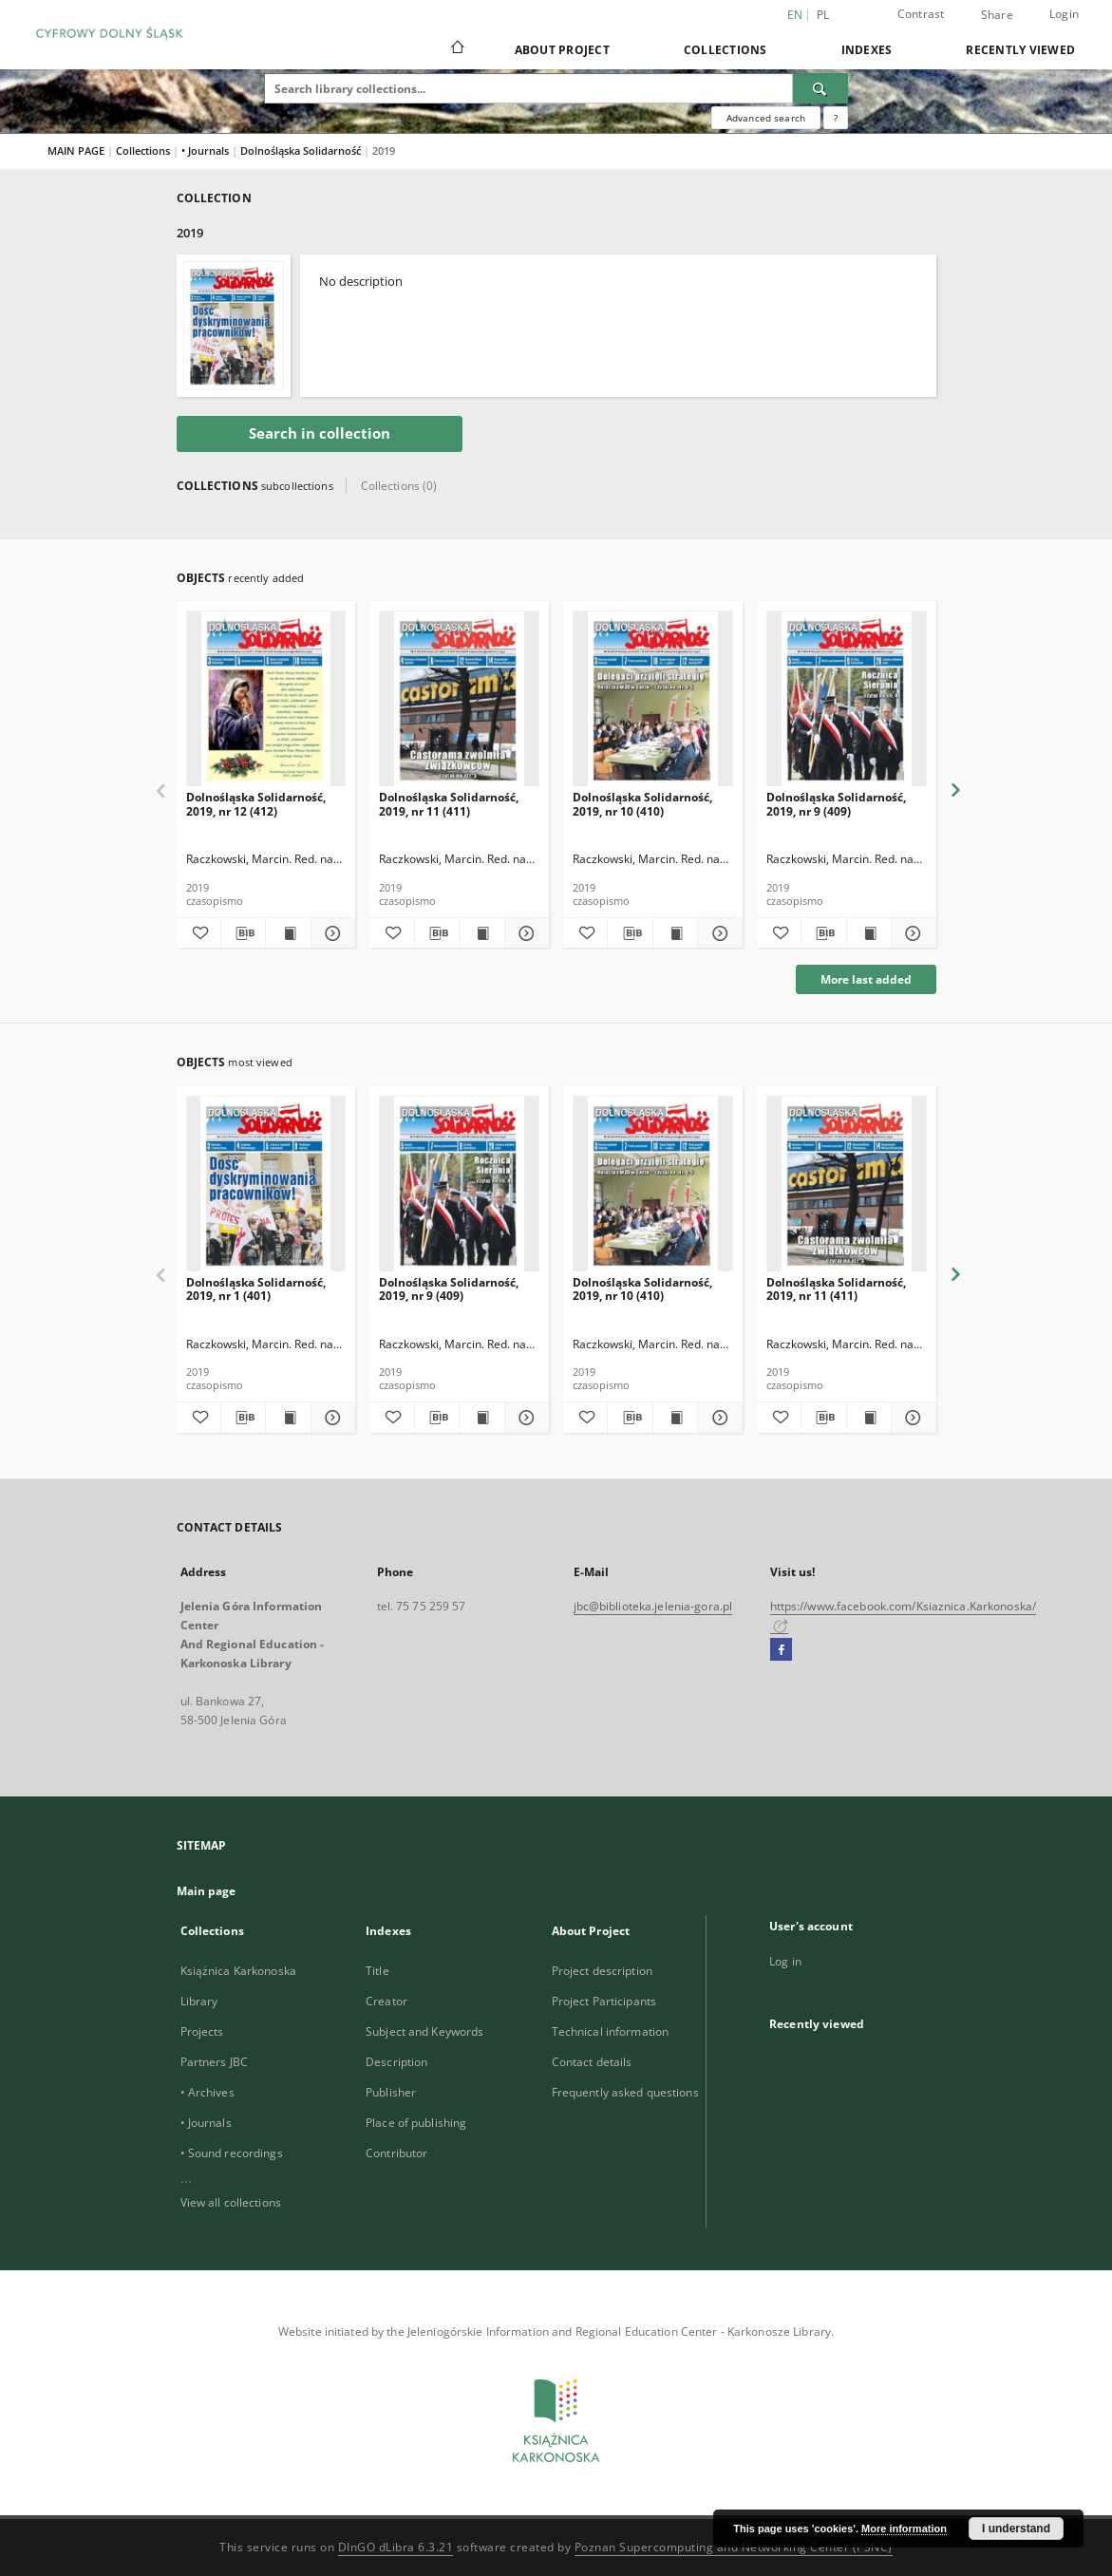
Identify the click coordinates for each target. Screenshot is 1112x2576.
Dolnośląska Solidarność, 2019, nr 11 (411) (448, 803)
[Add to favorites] (198, 933)
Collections (725, 50)
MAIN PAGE (75, 150)
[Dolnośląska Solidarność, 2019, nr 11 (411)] (459, 699)
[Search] (820, 88)
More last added (866, 979)
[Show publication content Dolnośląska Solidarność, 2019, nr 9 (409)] (869, 933)
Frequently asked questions (625, 2092)
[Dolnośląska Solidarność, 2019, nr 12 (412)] (266, 699)
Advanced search (765, 117)
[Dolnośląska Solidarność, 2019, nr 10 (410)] (653, 699)
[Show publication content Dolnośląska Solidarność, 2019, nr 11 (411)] (481, 933)
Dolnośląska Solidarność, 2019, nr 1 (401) (256, 1289)
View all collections (230, 2202)
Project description (602, 1971)
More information (904, 2528)
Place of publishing (416, 2123)
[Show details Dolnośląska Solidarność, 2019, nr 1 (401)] (330, 1417)
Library (199, 2001)
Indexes (867, 50)
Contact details (592, 2062)
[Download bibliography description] (243, 933)
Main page (206, 1891)
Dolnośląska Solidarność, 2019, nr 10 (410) (642, 803)
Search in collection (319, 433)
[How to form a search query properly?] (835, 117)
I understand (1016, 2528)
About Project (562, 50)
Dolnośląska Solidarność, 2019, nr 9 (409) (836, 803)
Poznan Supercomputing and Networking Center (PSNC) (734, 2547)
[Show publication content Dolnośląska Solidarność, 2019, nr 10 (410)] (675, 933)
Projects (202, 2031)
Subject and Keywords (424, 2031)
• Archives (207, 2092)
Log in (785, 1961)
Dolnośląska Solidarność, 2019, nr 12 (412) (256, 803)
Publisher (391, 2092)
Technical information (610, 2031)
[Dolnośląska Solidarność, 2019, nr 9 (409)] (846, 699)
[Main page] (456, 49)
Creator (386, 2001)
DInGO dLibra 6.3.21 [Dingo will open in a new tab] (396, 2547)
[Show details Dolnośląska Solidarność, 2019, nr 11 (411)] (524, 933)
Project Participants (604, 2001)
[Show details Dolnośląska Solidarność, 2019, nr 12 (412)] (330, 933)
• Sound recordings (231, 2153)
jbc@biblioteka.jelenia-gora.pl (653, 1606)
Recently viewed (1020, 50)
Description (396, 2062)
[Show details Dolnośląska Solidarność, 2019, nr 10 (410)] (717, 933)
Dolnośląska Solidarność (302, 150)
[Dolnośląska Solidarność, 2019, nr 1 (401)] (266, 1184)
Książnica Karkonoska (238, 1971)
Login (1064, 14)
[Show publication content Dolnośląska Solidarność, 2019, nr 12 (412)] (288, 933)
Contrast (921, 14)
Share (997, 15)
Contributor (396, 2153)
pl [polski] (823, 15)
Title (377, 1971)
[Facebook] (781, 1650)
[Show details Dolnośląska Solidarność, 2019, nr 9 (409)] (911, 933)
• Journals (206, 150)
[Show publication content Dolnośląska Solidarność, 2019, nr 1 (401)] (288, 1417)
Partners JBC (214, 2062)
